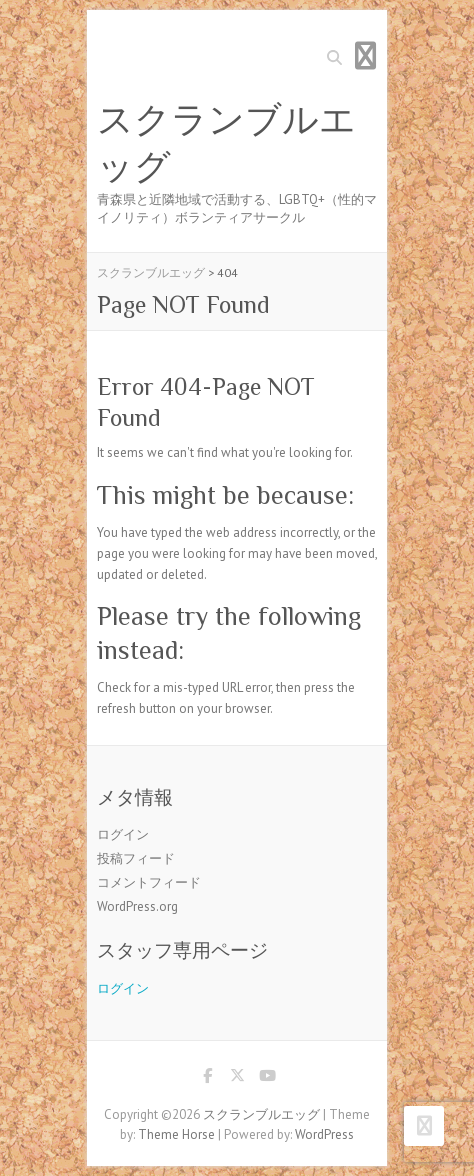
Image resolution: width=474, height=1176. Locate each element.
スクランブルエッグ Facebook (207, 1079)
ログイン (123, 834)
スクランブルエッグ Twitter (237, 1079)
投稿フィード (136, 858)
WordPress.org (137, 906)
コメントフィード (149, 882)
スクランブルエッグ (226, 143)
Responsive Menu (365, 55)
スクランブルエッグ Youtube (267, 1079)
